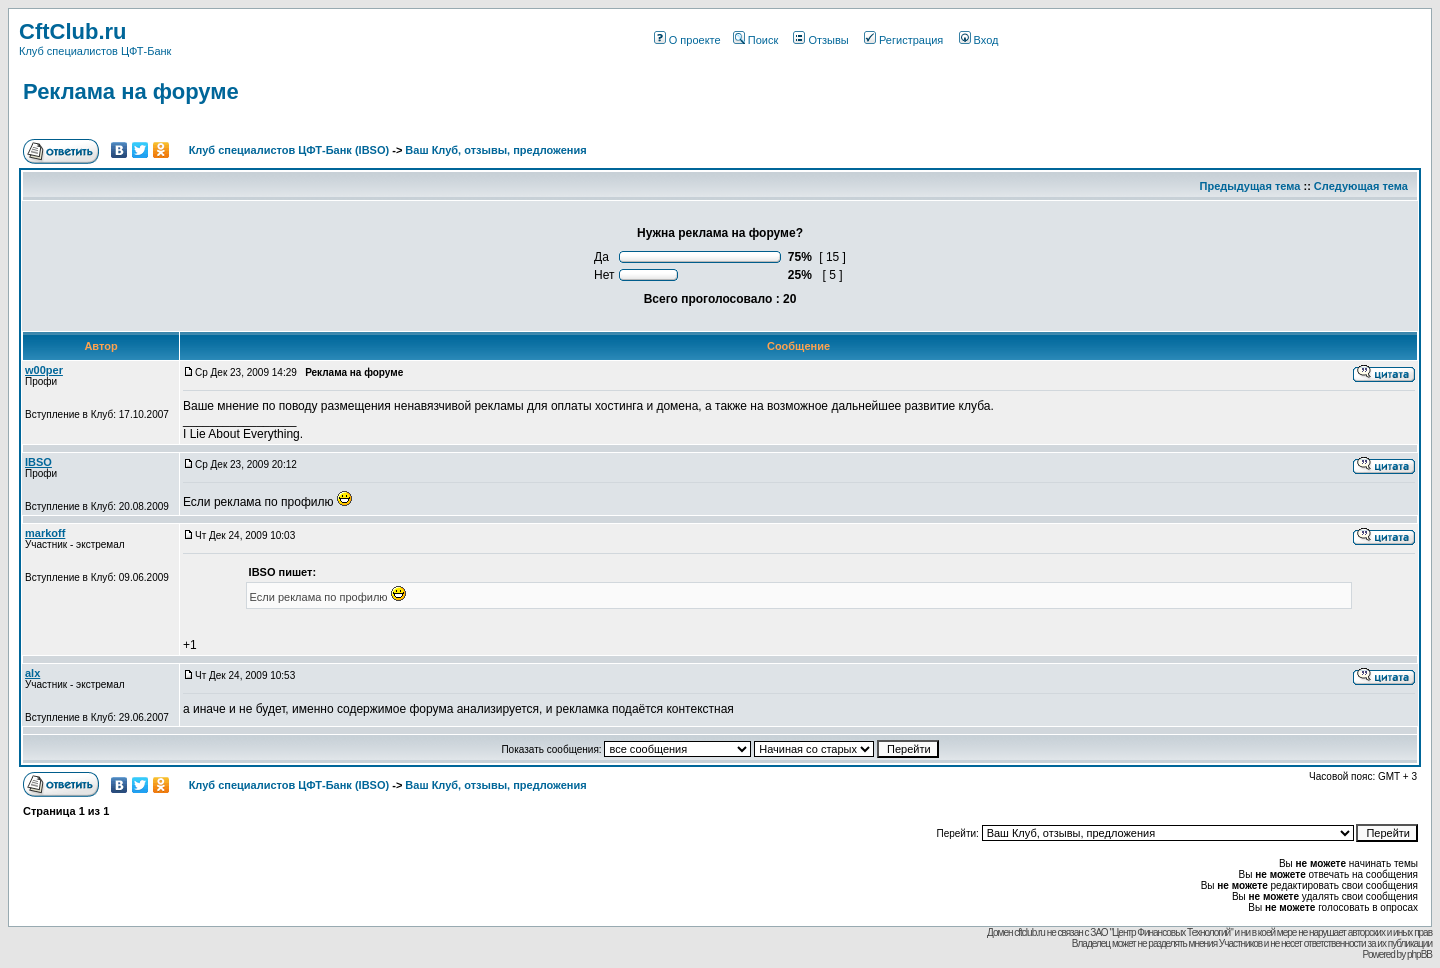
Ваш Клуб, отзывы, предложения (495, 150)
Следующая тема (1361, 186)
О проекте (687, 40)
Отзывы (820, 40)
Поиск (755, 40)
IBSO (38, 462)
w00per (44, 370)
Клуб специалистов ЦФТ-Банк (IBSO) (289, 150)
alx (32, 673)
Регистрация (903, 40)
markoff (45, 533)
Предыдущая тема (1250, 186)
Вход (979, 40)
